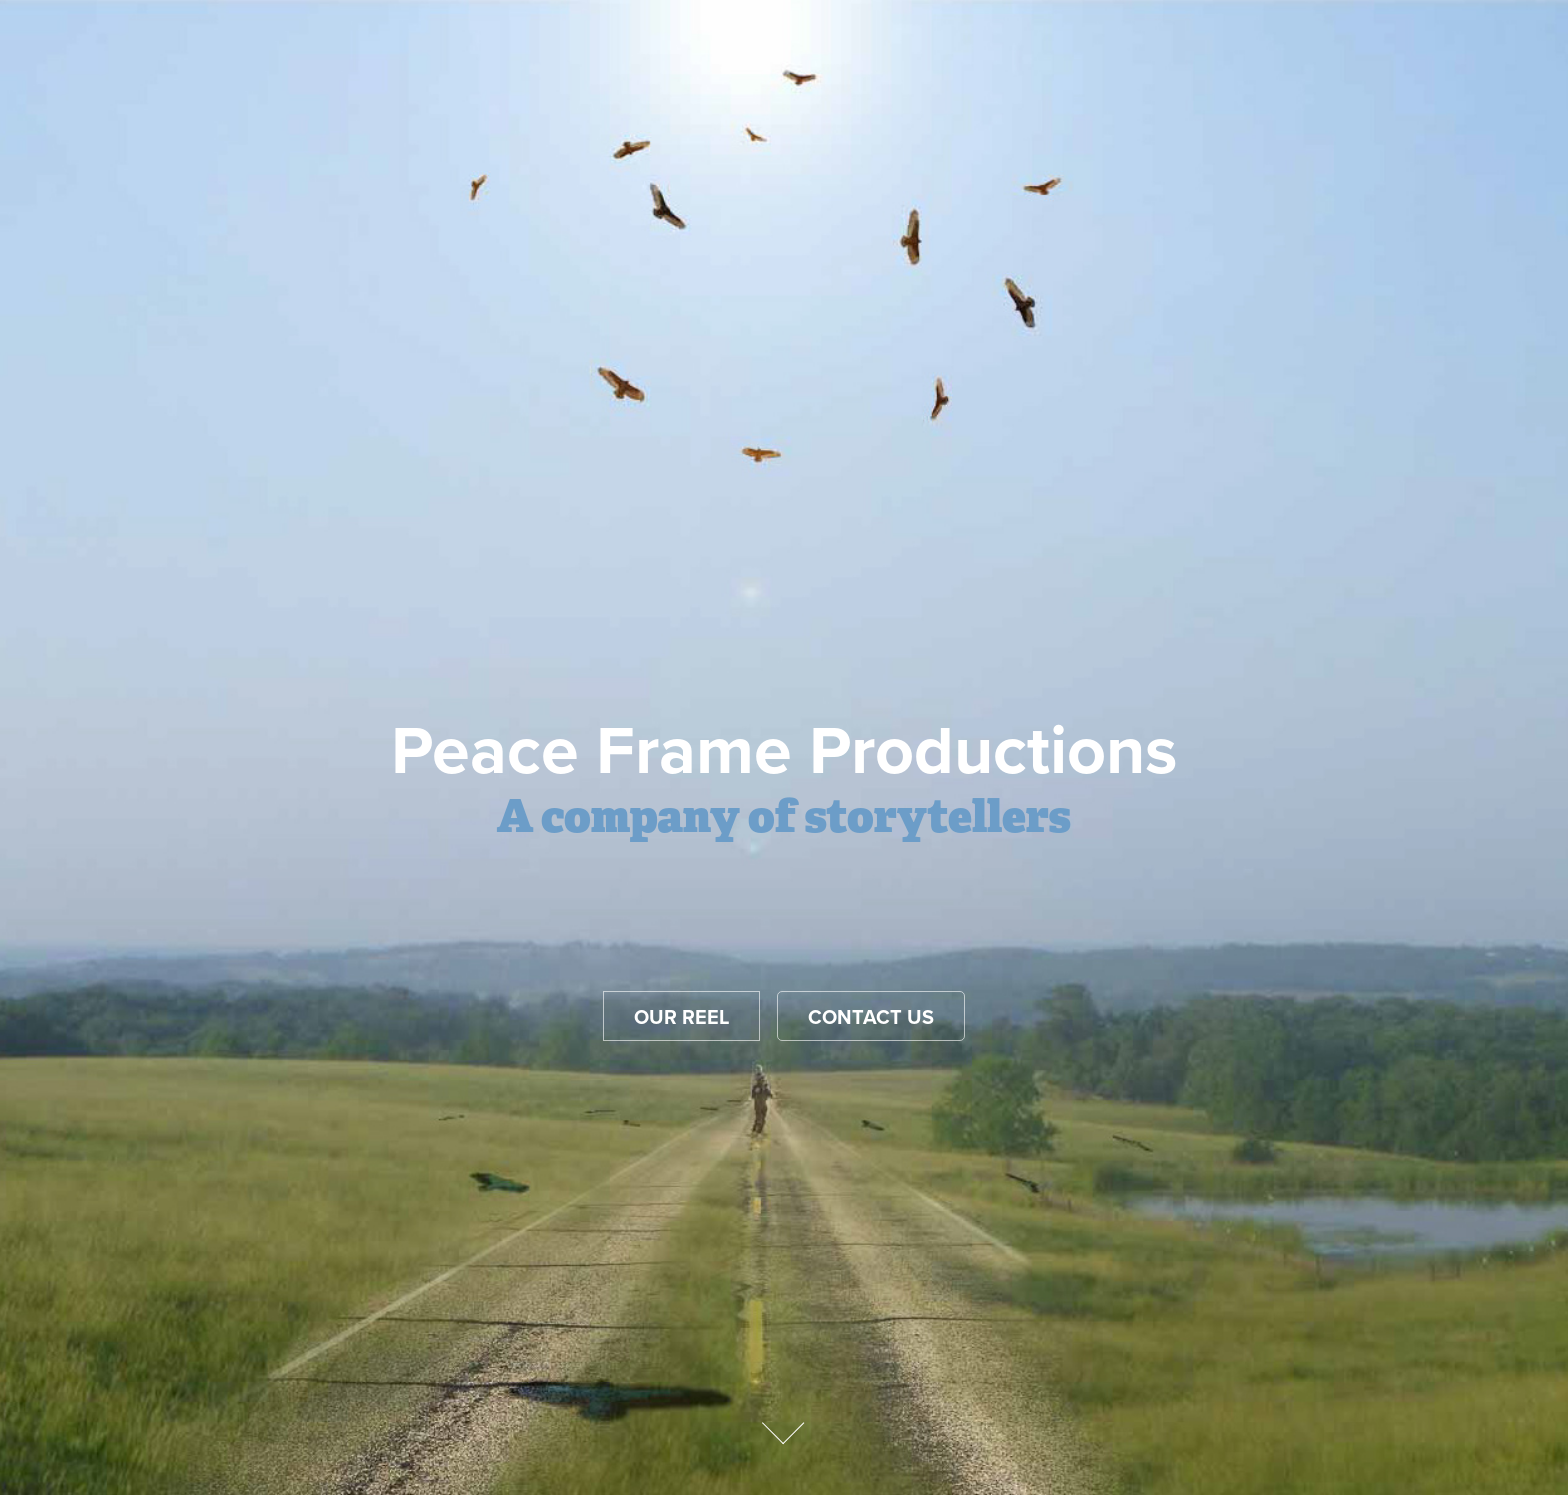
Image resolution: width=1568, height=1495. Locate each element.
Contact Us (871, 1016)
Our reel (681, 1016)
